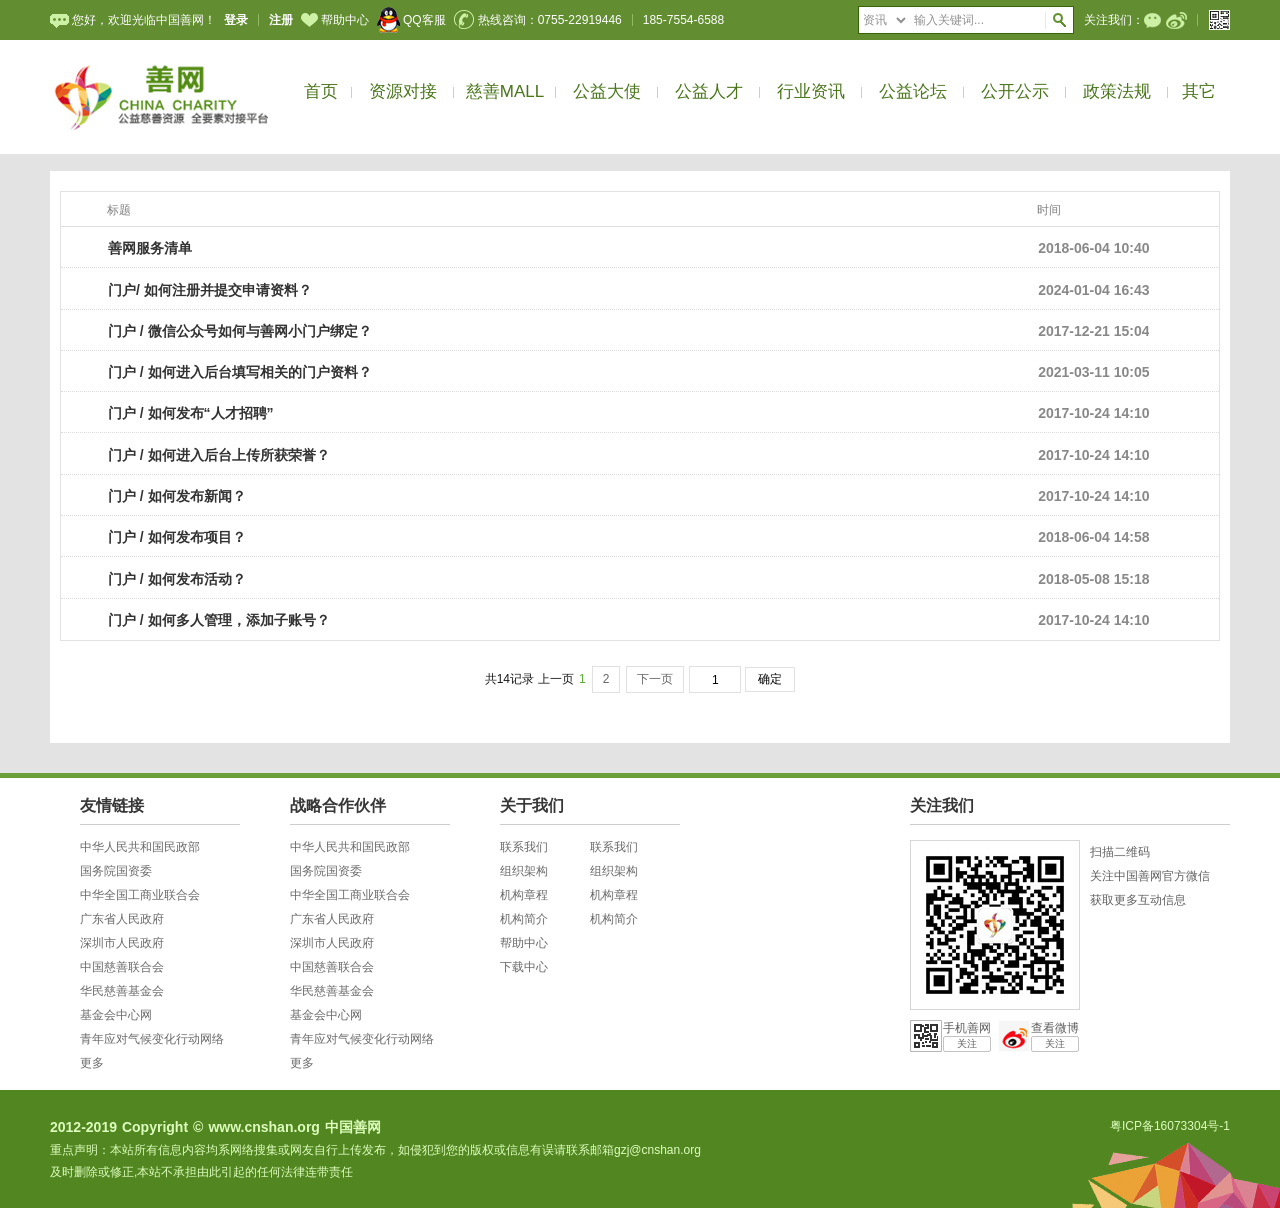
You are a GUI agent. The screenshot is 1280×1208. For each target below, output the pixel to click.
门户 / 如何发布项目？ (177, 537)
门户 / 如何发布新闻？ (177, 496)
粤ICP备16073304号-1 (1170, 1126)
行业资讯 (811, 91)
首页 (321, 91)
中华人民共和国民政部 (140, 847)
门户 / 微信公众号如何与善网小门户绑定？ (240, 331)
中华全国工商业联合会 (140, 895)
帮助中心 (335, 20)
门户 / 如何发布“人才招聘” (191, 413)
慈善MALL (505, 91)
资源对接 (403, 91)
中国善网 (353, 1127)
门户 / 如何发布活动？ (177, 579)
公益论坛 (913, 91)
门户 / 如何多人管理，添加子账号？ (219, 620)
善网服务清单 (150, 248)
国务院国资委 (116, 871)
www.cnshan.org (264, 1127)
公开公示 (1015, 91)
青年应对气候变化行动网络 (152, 1039)
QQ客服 (411, 20)
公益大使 (607, 91)
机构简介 (524, 919)
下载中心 (524, 967)
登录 (236, 20)
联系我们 (524, 847)
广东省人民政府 (122, 919)
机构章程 (524, 895)
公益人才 (709, 91)
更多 (92, 1063)
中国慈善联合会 (122, 967)
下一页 (655, 679)
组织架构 (524, 871)
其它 (1199, 91)
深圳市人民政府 (122, 943)
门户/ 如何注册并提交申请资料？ (210, 290)
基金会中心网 (116, 1015)
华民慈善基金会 (122, 991)
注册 (281, 20)
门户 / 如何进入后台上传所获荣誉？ (219, 455)
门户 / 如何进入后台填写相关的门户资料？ (240, 372)
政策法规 (1117, 91)
